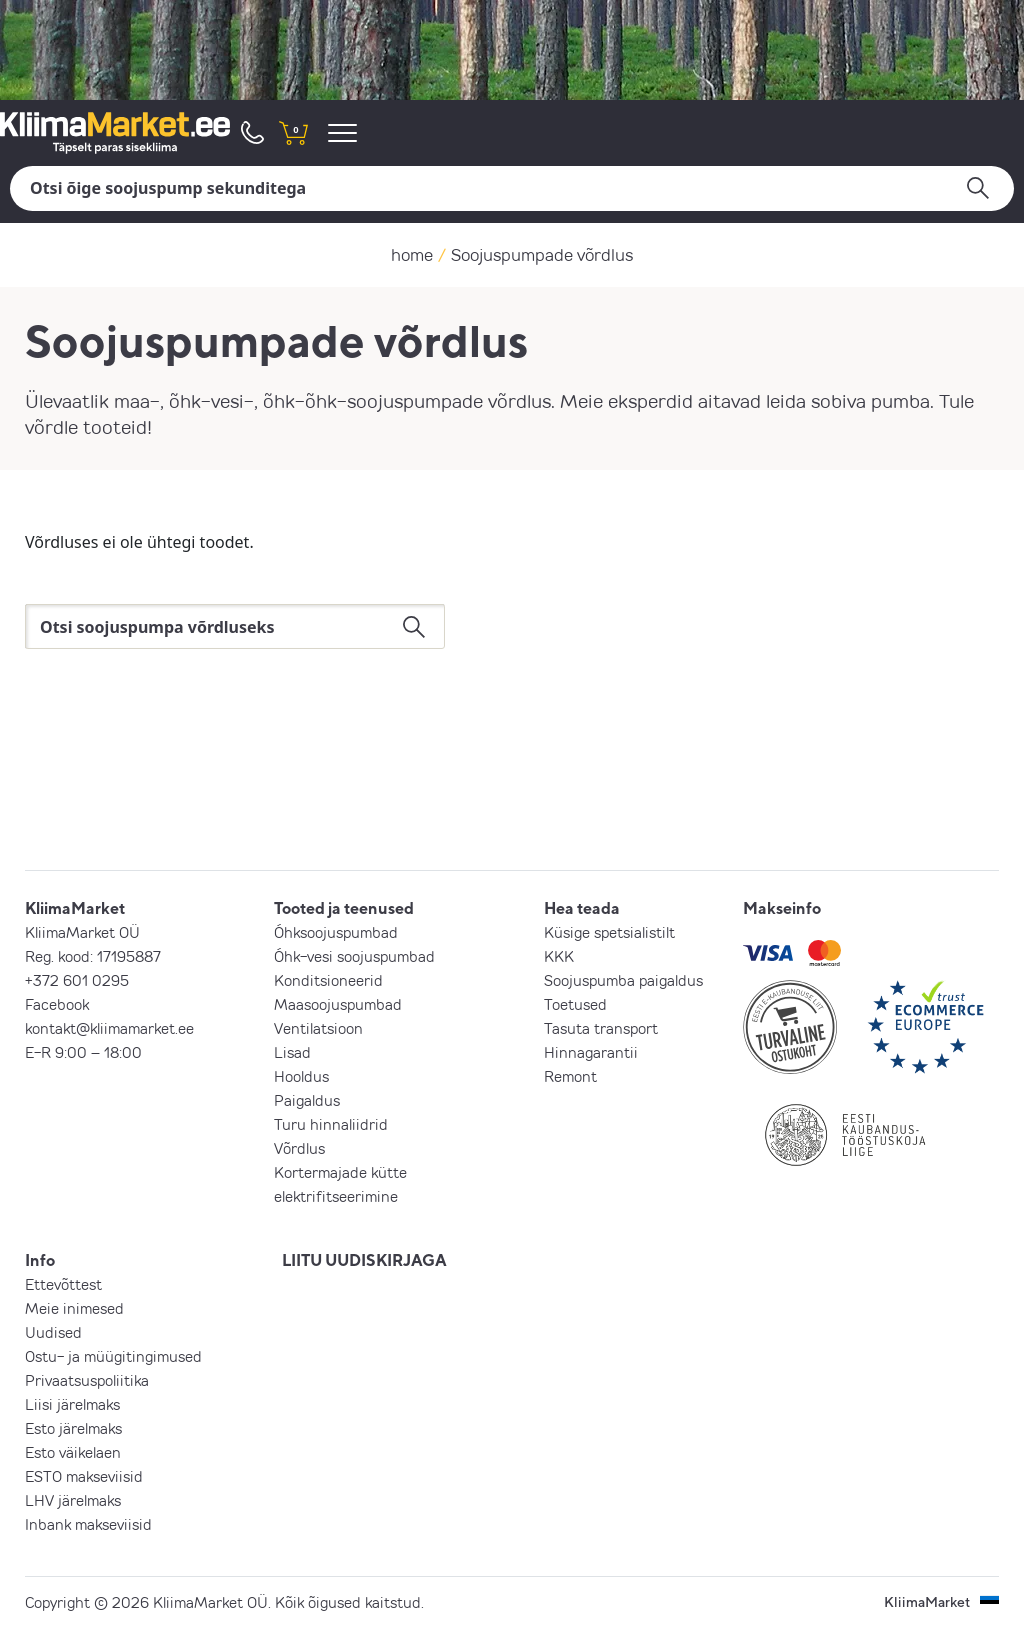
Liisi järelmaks (72, 1404)
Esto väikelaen (73, 1452)
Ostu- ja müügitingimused (113, 1356)
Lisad (292, 1052)
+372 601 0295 (77, 980)
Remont (570, 1076)
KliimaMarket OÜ (82, 932)
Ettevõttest (63, 1284)
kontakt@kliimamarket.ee (109, 1028)
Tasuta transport (601, 1028)
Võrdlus (299, 1148)
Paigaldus (307, 1100)
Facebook (57, 1004)
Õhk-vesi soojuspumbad (354, 956)
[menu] (345, 132)
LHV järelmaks (73, 1500)
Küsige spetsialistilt (609, 932)
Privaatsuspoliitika (87, 1380)
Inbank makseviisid (88, 1524)
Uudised (53, 1332)
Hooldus (301, 1076)
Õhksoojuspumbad (336, 932)
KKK (559, 956)
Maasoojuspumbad (338, 1004)
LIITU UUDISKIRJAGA (364, 1260)
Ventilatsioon (318, 1028)
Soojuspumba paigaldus (623, 980)
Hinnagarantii (591, 1052)
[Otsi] (512, 188)
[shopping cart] (293, 132)
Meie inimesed (74, 1308)
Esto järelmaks (73, 1428)
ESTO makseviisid (84, 1476)
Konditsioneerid (328, 980)
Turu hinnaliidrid (331, 1124)
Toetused (575, 1004)
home (412, 254)
